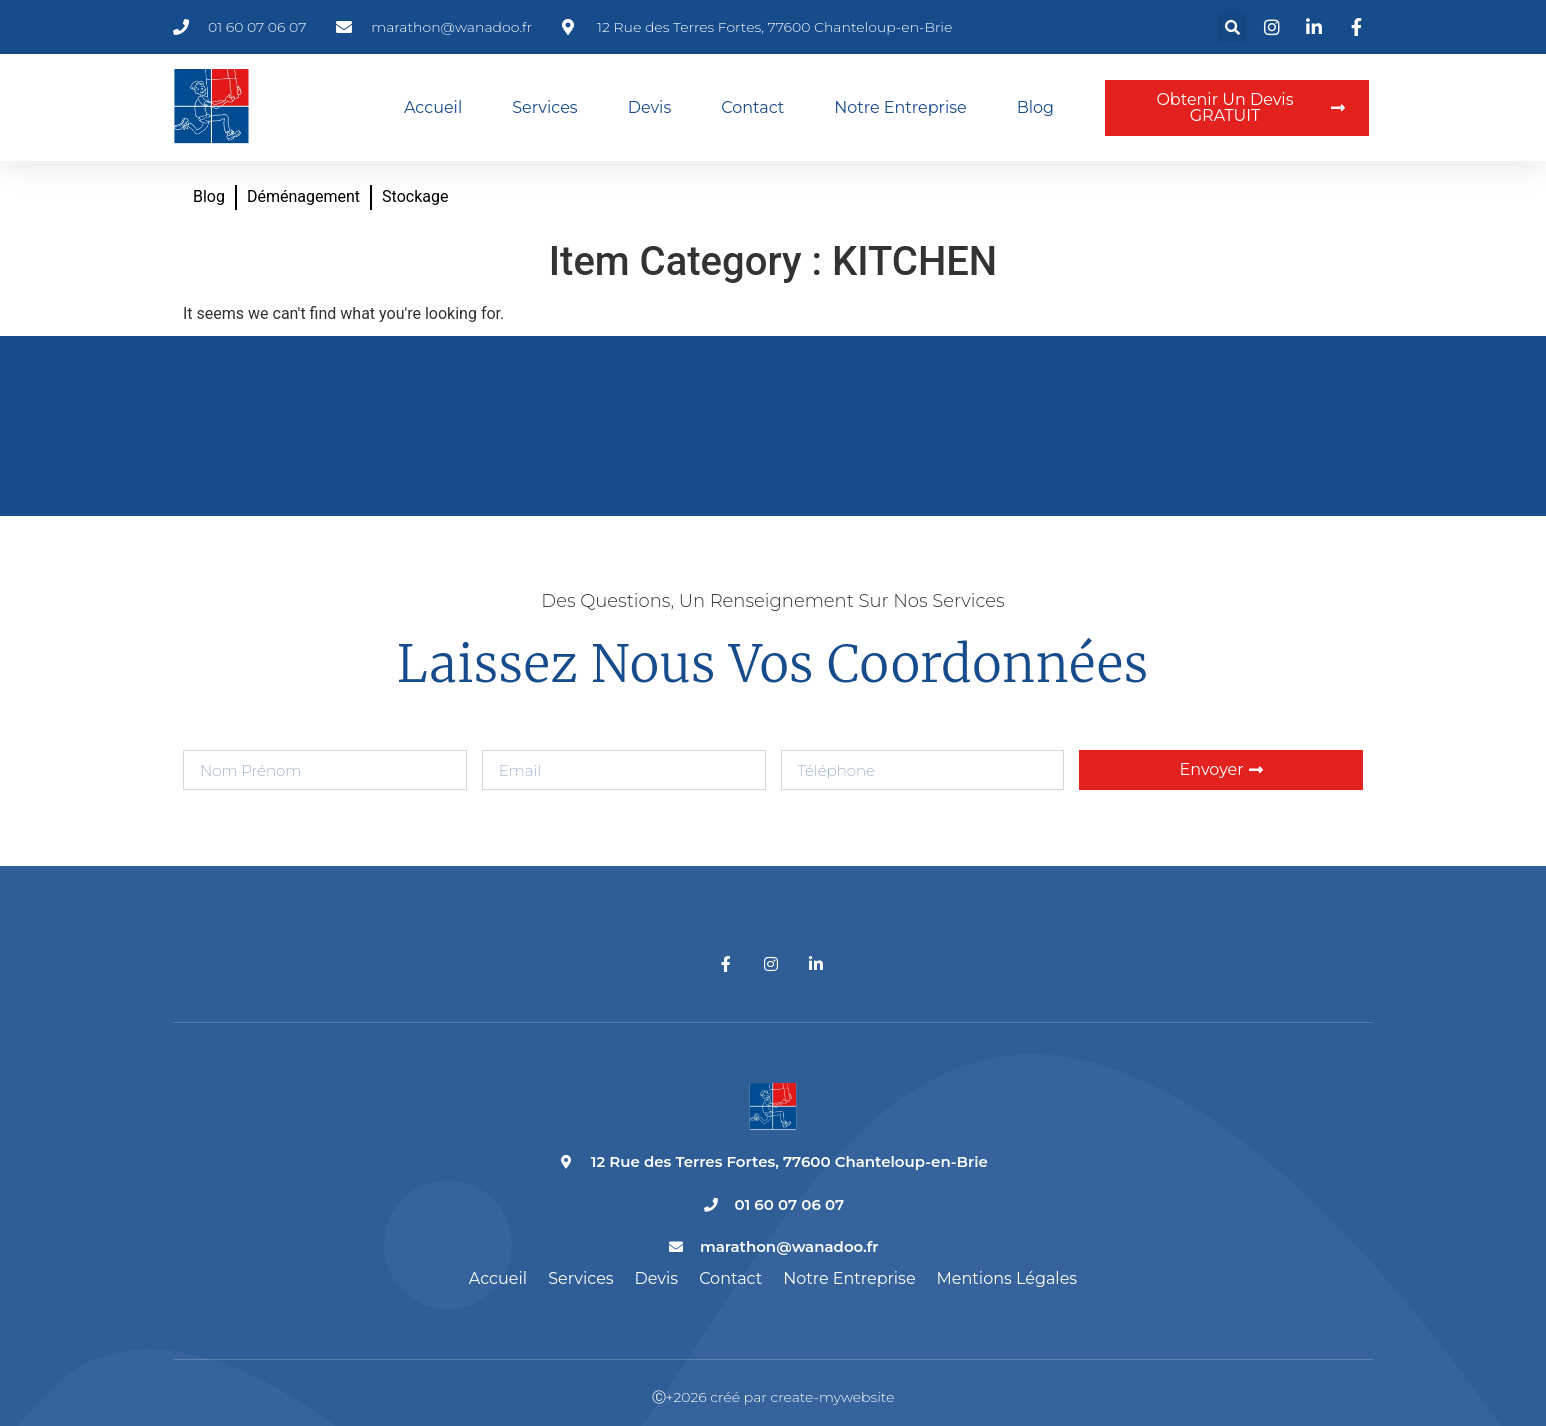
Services (544, 107)
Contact (752, 107)
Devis (650, 107)
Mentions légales (1007, 1278)
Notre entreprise (900, 107)
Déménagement (303, 196)
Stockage (415, 196)
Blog (1035, 107)
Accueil (433, 107)
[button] (1232, 27)
